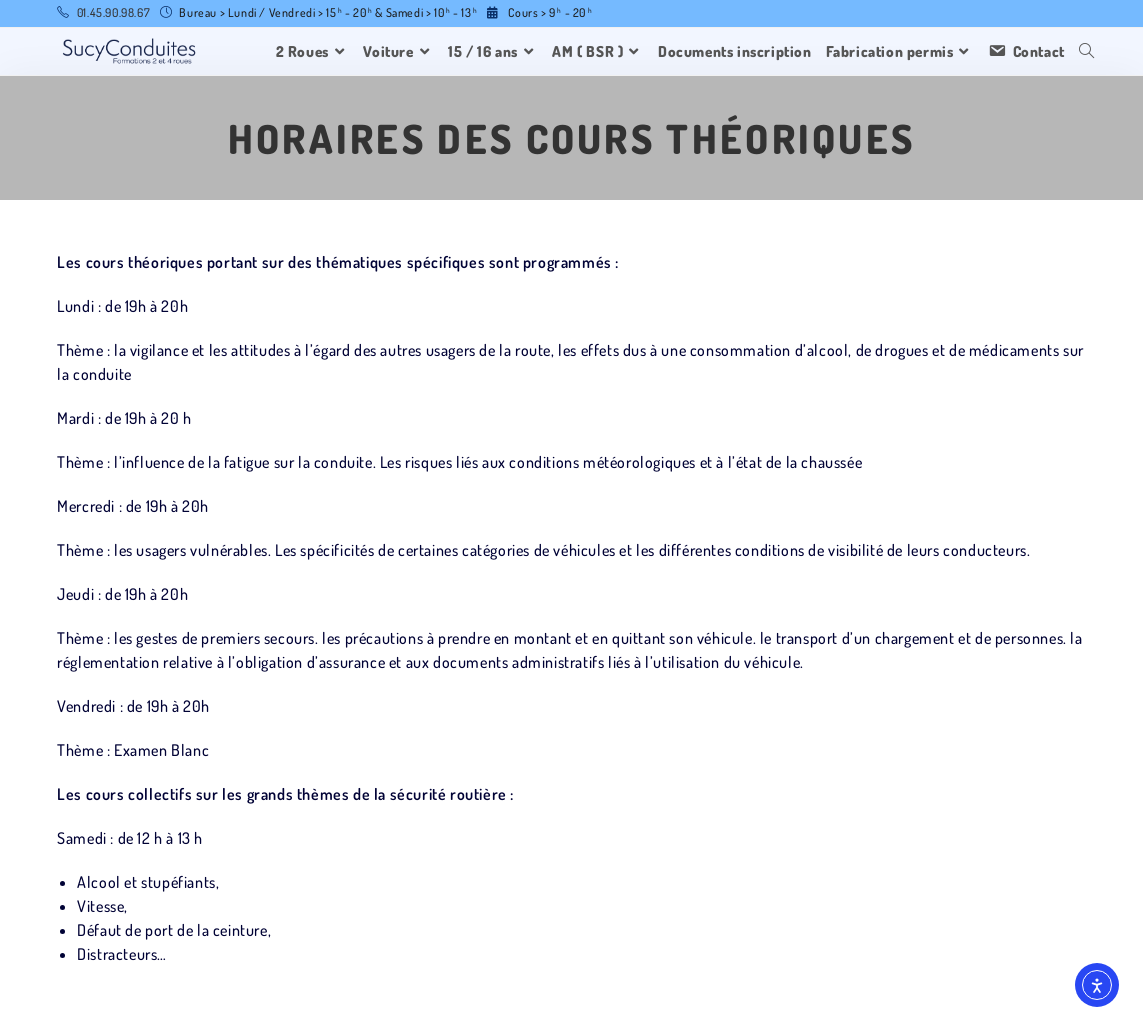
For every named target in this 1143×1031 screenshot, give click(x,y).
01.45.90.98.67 (113, 12)
